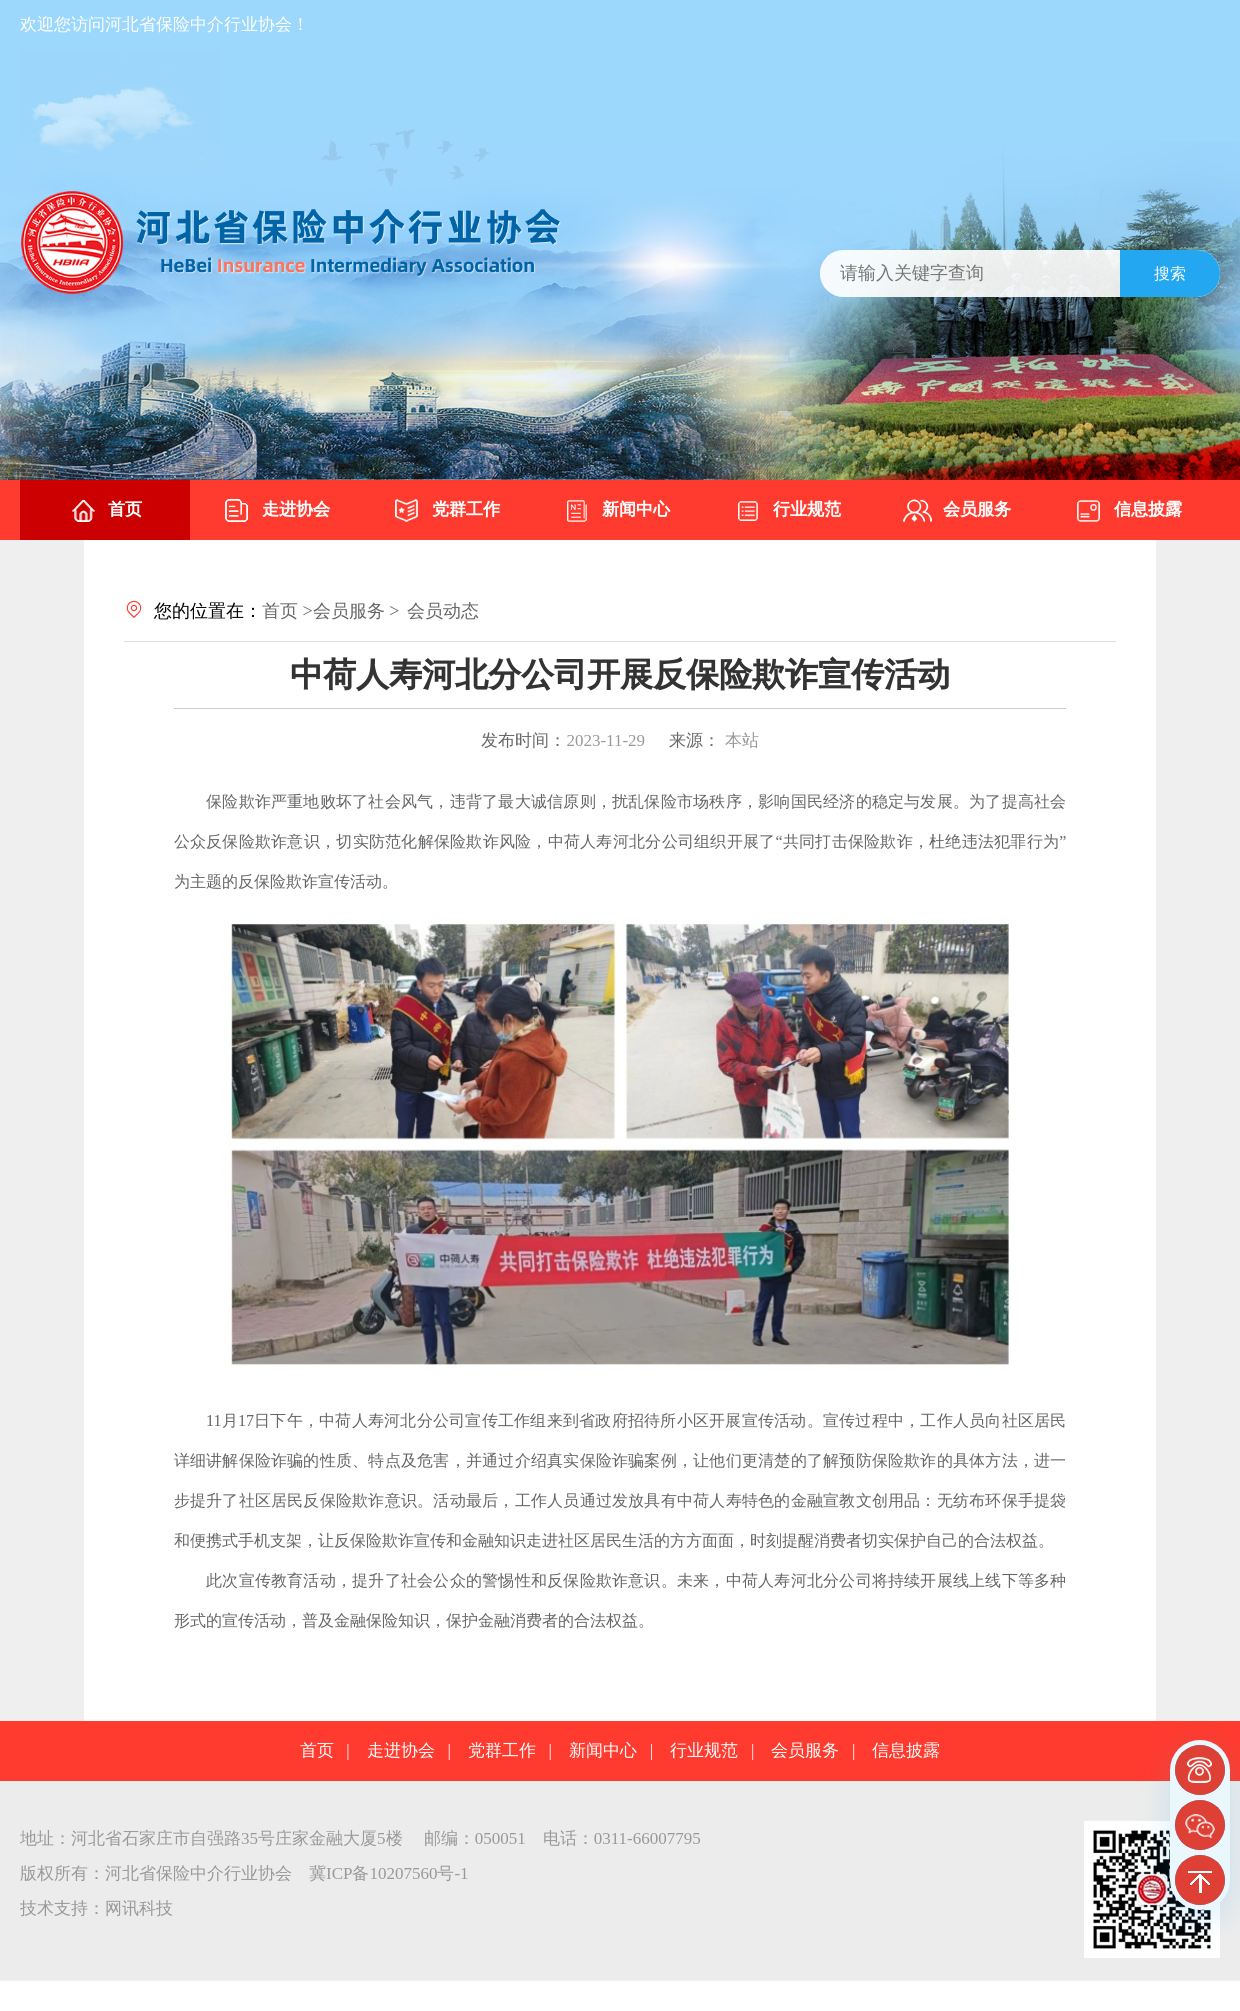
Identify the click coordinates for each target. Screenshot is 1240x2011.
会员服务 (957, 511)
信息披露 (1128, 511)
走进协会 (276, 511)
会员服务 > (356, 611)
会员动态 (443, 611)
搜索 (1170, 273)
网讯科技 (139, 1908)
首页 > (287, 611)
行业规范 (787, 511)
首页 (105, 511)
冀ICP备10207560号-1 (389, 1873)
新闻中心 (616, 511)
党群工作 (446, 511)
